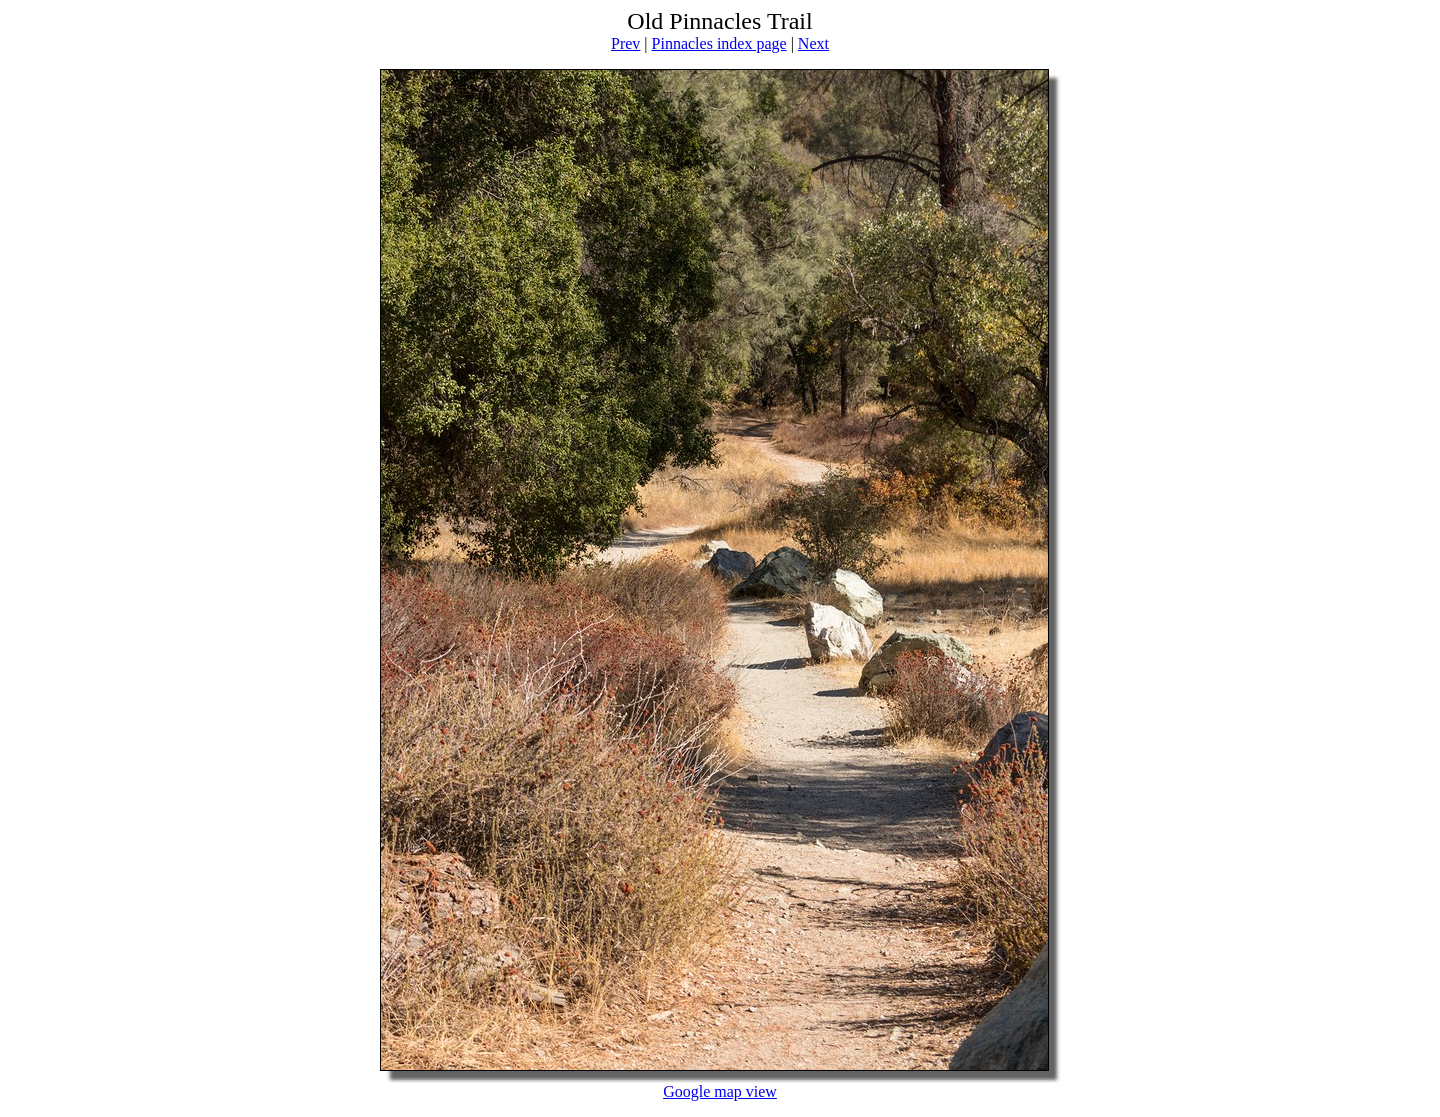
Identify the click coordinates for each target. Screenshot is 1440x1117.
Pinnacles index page (719, 43)
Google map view (720, 1091)
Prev (625, 43)
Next (813, 43)
